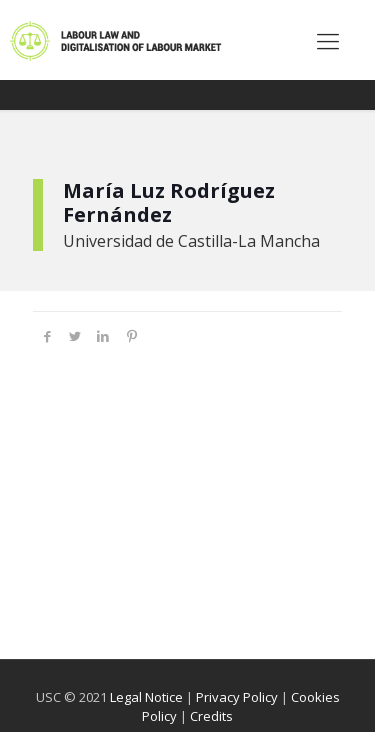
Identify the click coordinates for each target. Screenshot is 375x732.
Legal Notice (146, 697)
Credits (211, 716)
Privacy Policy (237, 697)
